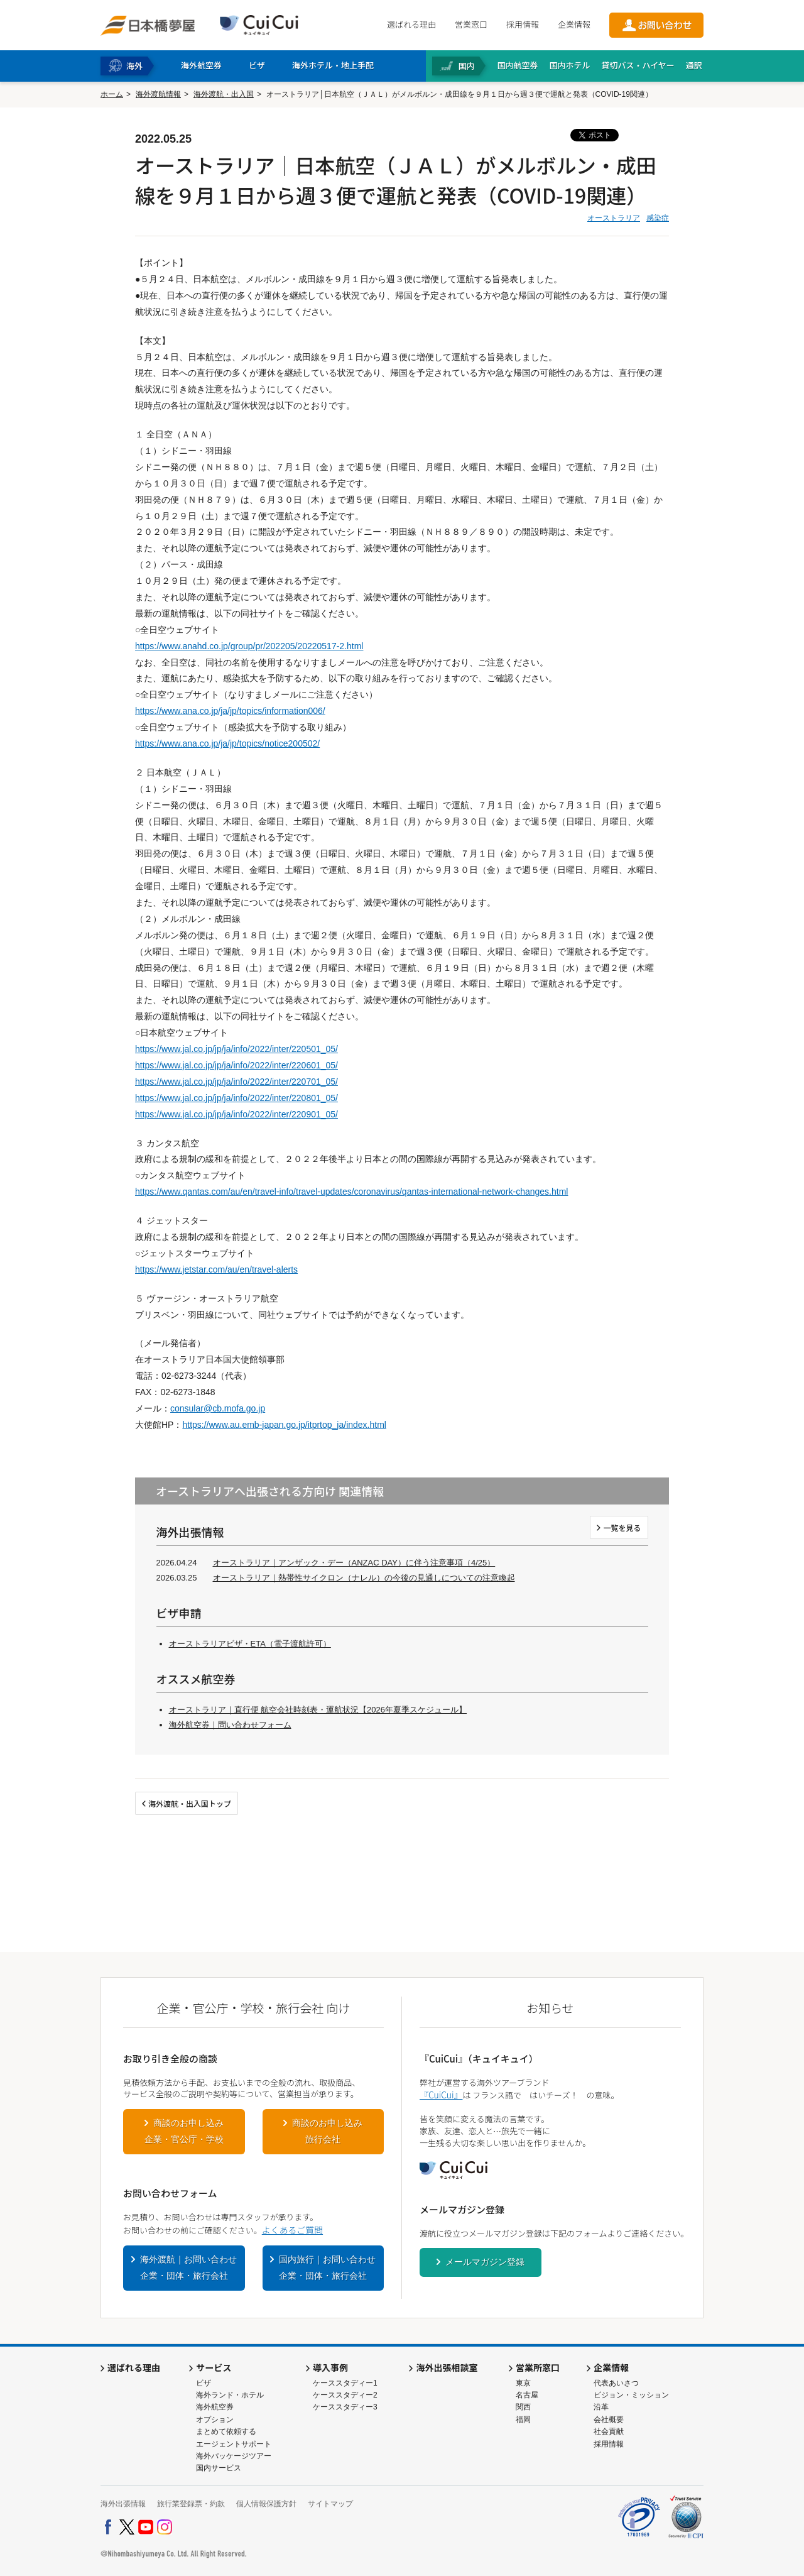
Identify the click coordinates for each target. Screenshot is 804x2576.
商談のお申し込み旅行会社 (327, 2131)
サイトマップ (330, 2503)
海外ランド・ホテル (230, 2395)
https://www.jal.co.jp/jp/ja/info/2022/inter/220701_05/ (236, 1082)
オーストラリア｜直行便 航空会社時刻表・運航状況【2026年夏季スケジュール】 (318, 1709)
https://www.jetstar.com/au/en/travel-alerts (216, 1269)
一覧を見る (622, 1527)
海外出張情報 (123, 2503)
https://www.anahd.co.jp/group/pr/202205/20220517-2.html (249, 646)
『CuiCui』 (441, 2094)
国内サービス (218, 2468)
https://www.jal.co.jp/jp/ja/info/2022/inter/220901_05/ (236, 1114)
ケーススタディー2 (345, 2395)
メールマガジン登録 (484, 2262)
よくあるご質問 (292, 2229)
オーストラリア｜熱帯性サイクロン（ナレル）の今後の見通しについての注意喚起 (364, 1577)
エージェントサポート (233, 2444)
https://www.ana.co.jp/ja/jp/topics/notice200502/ (227, 743)
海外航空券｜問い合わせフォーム (230, 1724)
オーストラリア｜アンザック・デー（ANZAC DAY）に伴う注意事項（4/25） (354, 1562)
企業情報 (574, 24)
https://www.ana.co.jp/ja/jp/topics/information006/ (230, 711)
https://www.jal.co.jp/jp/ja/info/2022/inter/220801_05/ (236, 1098)
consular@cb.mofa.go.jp (217, 1408)
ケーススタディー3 (345, 2407)
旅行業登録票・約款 (191, 2503)
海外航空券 (215, 2407)
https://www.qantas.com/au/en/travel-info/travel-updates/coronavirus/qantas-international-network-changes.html (351, 1192)
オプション (215, 2419)
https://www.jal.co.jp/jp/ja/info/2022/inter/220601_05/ (236, 1065)
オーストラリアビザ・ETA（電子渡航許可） (250, 1643)
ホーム (111, 94)
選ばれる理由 (411, 24)
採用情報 (522, 24)
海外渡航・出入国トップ (189, 1803)
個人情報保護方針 (266, 2503)
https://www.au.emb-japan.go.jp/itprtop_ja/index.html (284, 1425)
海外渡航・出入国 (223, 94)
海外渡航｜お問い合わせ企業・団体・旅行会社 (188, 2267)
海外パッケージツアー (233, 2456)
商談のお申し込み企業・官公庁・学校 (184, 2131)
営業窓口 (471, 24)
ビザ (203, 2383)
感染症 (657, 218)
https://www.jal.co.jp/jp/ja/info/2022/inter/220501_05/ (236, 1049)
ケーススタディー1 (345, 2383)
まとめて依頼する (226, 2431)
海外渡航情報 (158, 94)
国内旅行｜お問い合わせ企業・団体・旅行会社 (327, 2267)
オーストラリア (613, 218)
